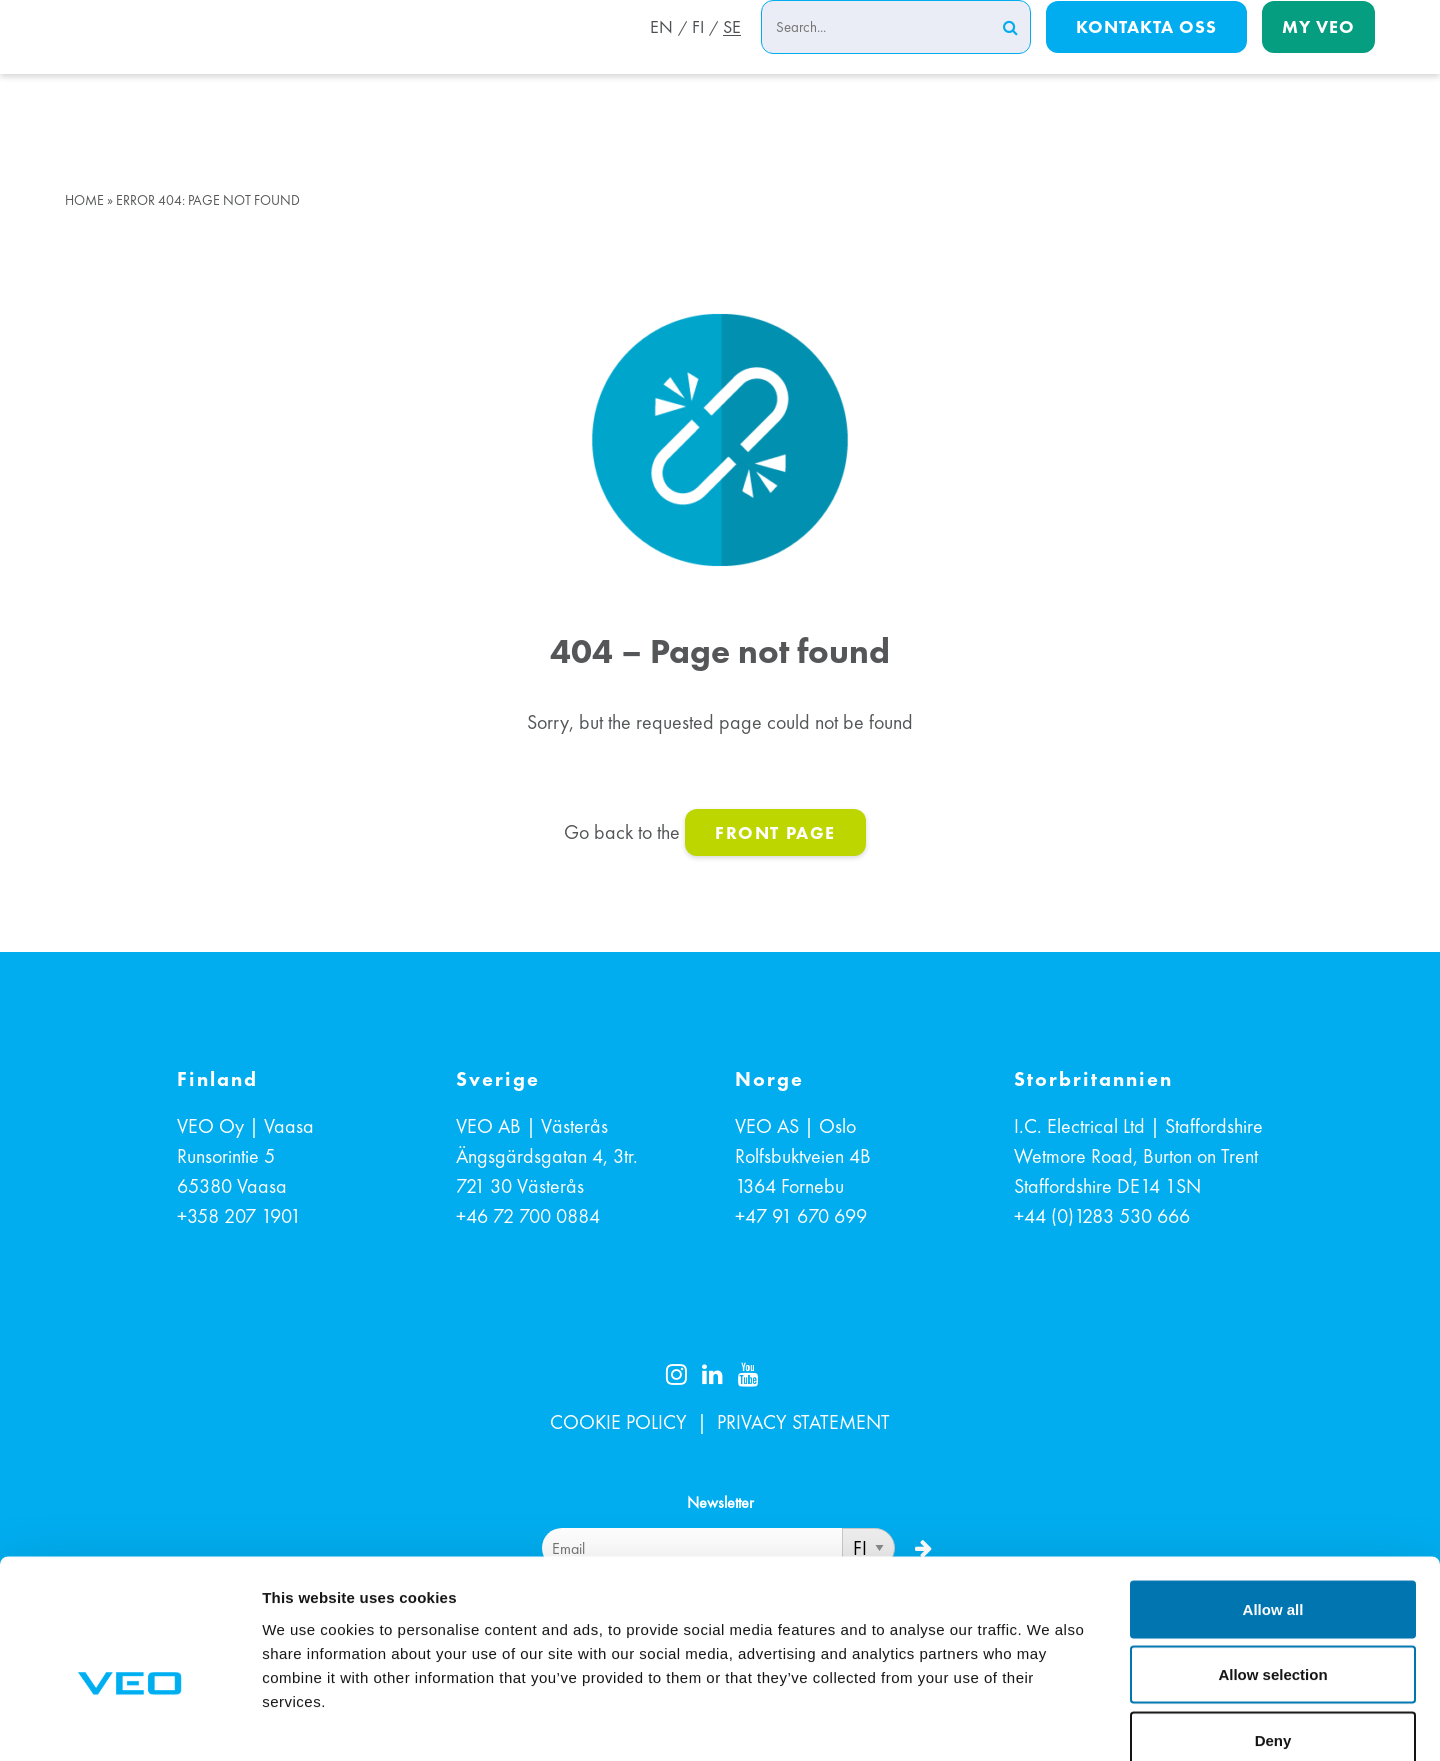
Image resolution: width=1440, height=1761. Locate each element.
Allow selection (1272, 1564)
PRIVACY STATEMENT (803, 1422)
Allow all (1273, 1498)
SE (732, 53)
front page (775, 832)
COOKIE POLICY (618, 1422)
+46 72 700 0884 (528, 1216)
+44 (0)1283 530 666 (1102, 1216)
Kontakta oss (1146, 51)
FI (695, 53)
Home (84, 200)
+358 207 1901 (239, 1216)
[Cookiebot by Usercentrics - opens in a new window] (129, 1722)
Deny (1273, 1629)
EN (655, 53)
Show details (1049, 1721)
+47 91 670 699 (801, 1216)
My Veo (1318, 51)
